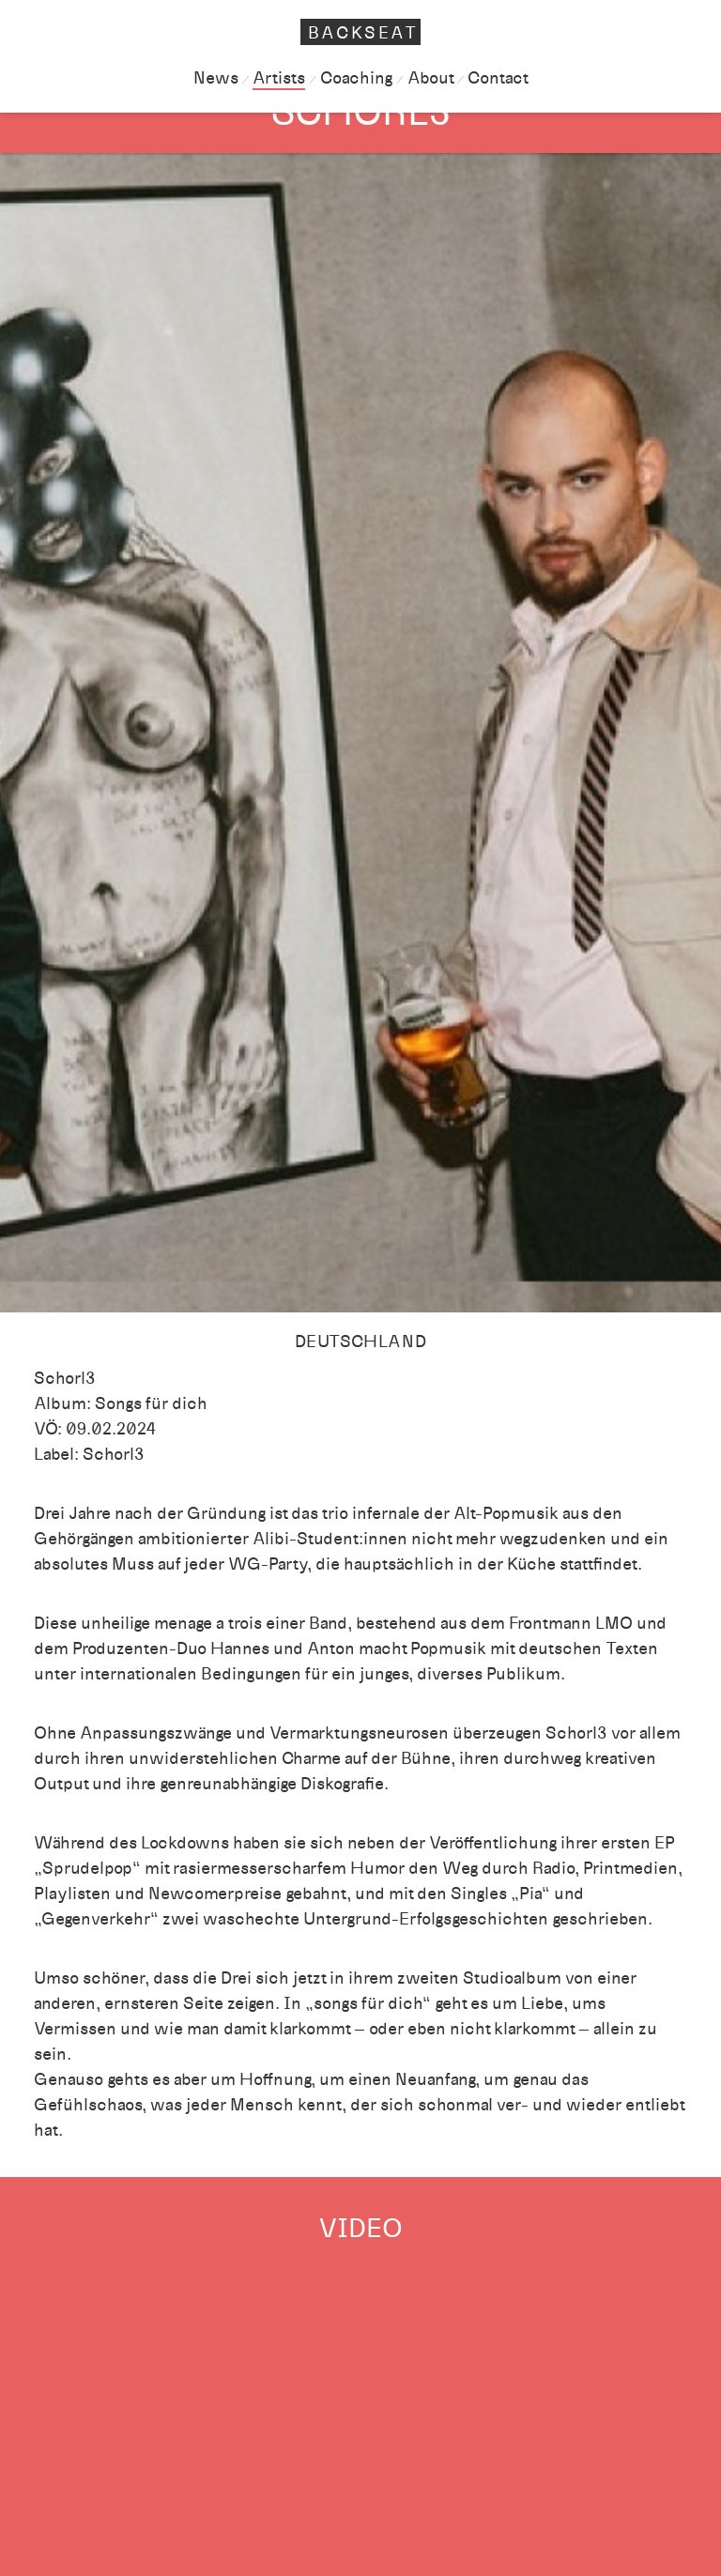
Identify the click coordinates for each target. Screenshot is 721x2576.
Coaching (356, 78)
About (430, 78)
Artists (279, 78)
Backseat (363, 33)
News (215, 78)
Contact (498, 78)
